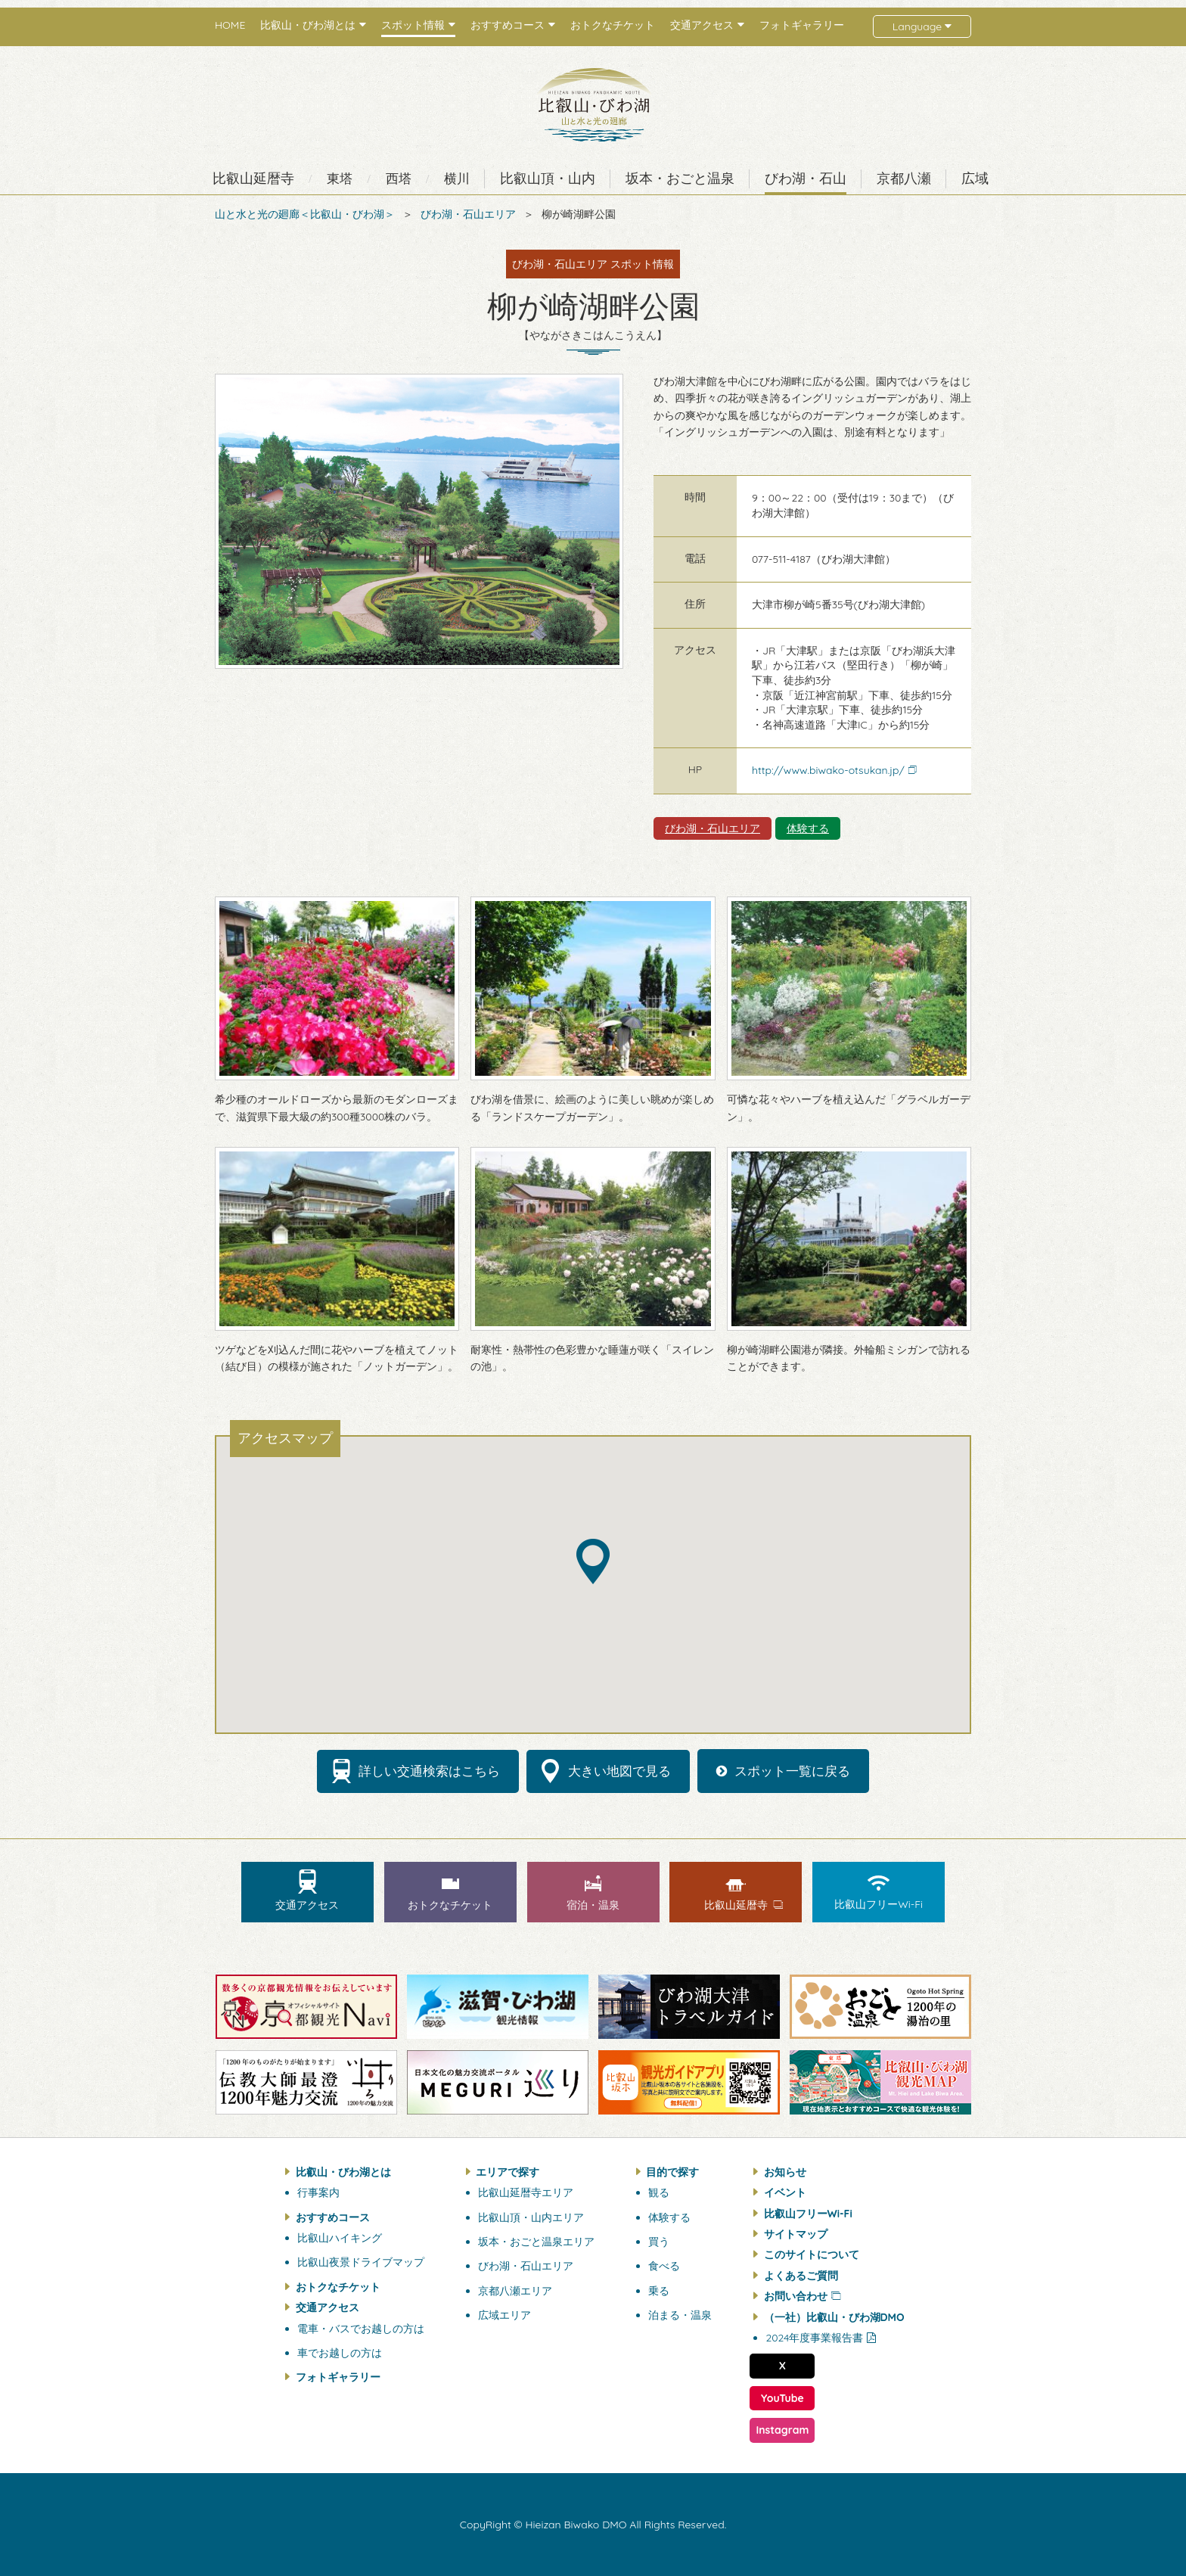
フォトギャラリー (801, 25)
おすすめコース (333, 2217)
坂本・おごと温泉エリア (536, 2241)
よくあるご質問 (801, 2275)
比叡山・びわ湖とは (343, 2172)
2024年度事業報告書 (814, 2338)
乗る (658, 2291)
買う (658, 2241)
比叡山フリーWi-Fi (808, 2213)
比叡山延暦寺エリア (525, 2192)
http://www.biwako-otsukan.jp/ (828, 770)
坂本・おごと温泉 (680, 178)
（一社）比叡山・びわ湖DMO (834, 2317)
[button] (593, 1561)
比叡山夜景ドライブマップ (360, 2262)
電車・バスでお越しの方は (360, 2328)
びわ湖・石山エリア (468, 214)
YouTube (782, 2398)
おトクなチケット (612, 25)
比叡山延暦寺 (253, 178)
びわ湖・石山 (805, 178)
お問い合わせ (795, 2296)
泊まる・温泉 (680, 2315)
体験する (808, 828)
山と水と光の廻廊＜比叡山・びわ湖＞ (305, 214)
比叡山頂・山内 (547, 178)
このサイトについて (811, 2254)
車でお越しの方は (339, 2353)
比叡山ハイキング (339, 2238)
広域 (975, 178)
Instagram (782, 2430)
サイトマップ (795, 2234)
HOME (230, 25)
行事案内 (318, 2192)
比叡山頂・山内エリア (531, 2217)
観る (658, 2192)
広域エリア (504, 2315)
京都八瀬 (904, 178)
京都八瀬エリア (515, 2291)
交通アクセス (327, 2307)
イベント (785, 2192)
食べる (664, 2266)
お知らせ (785, 2172)
